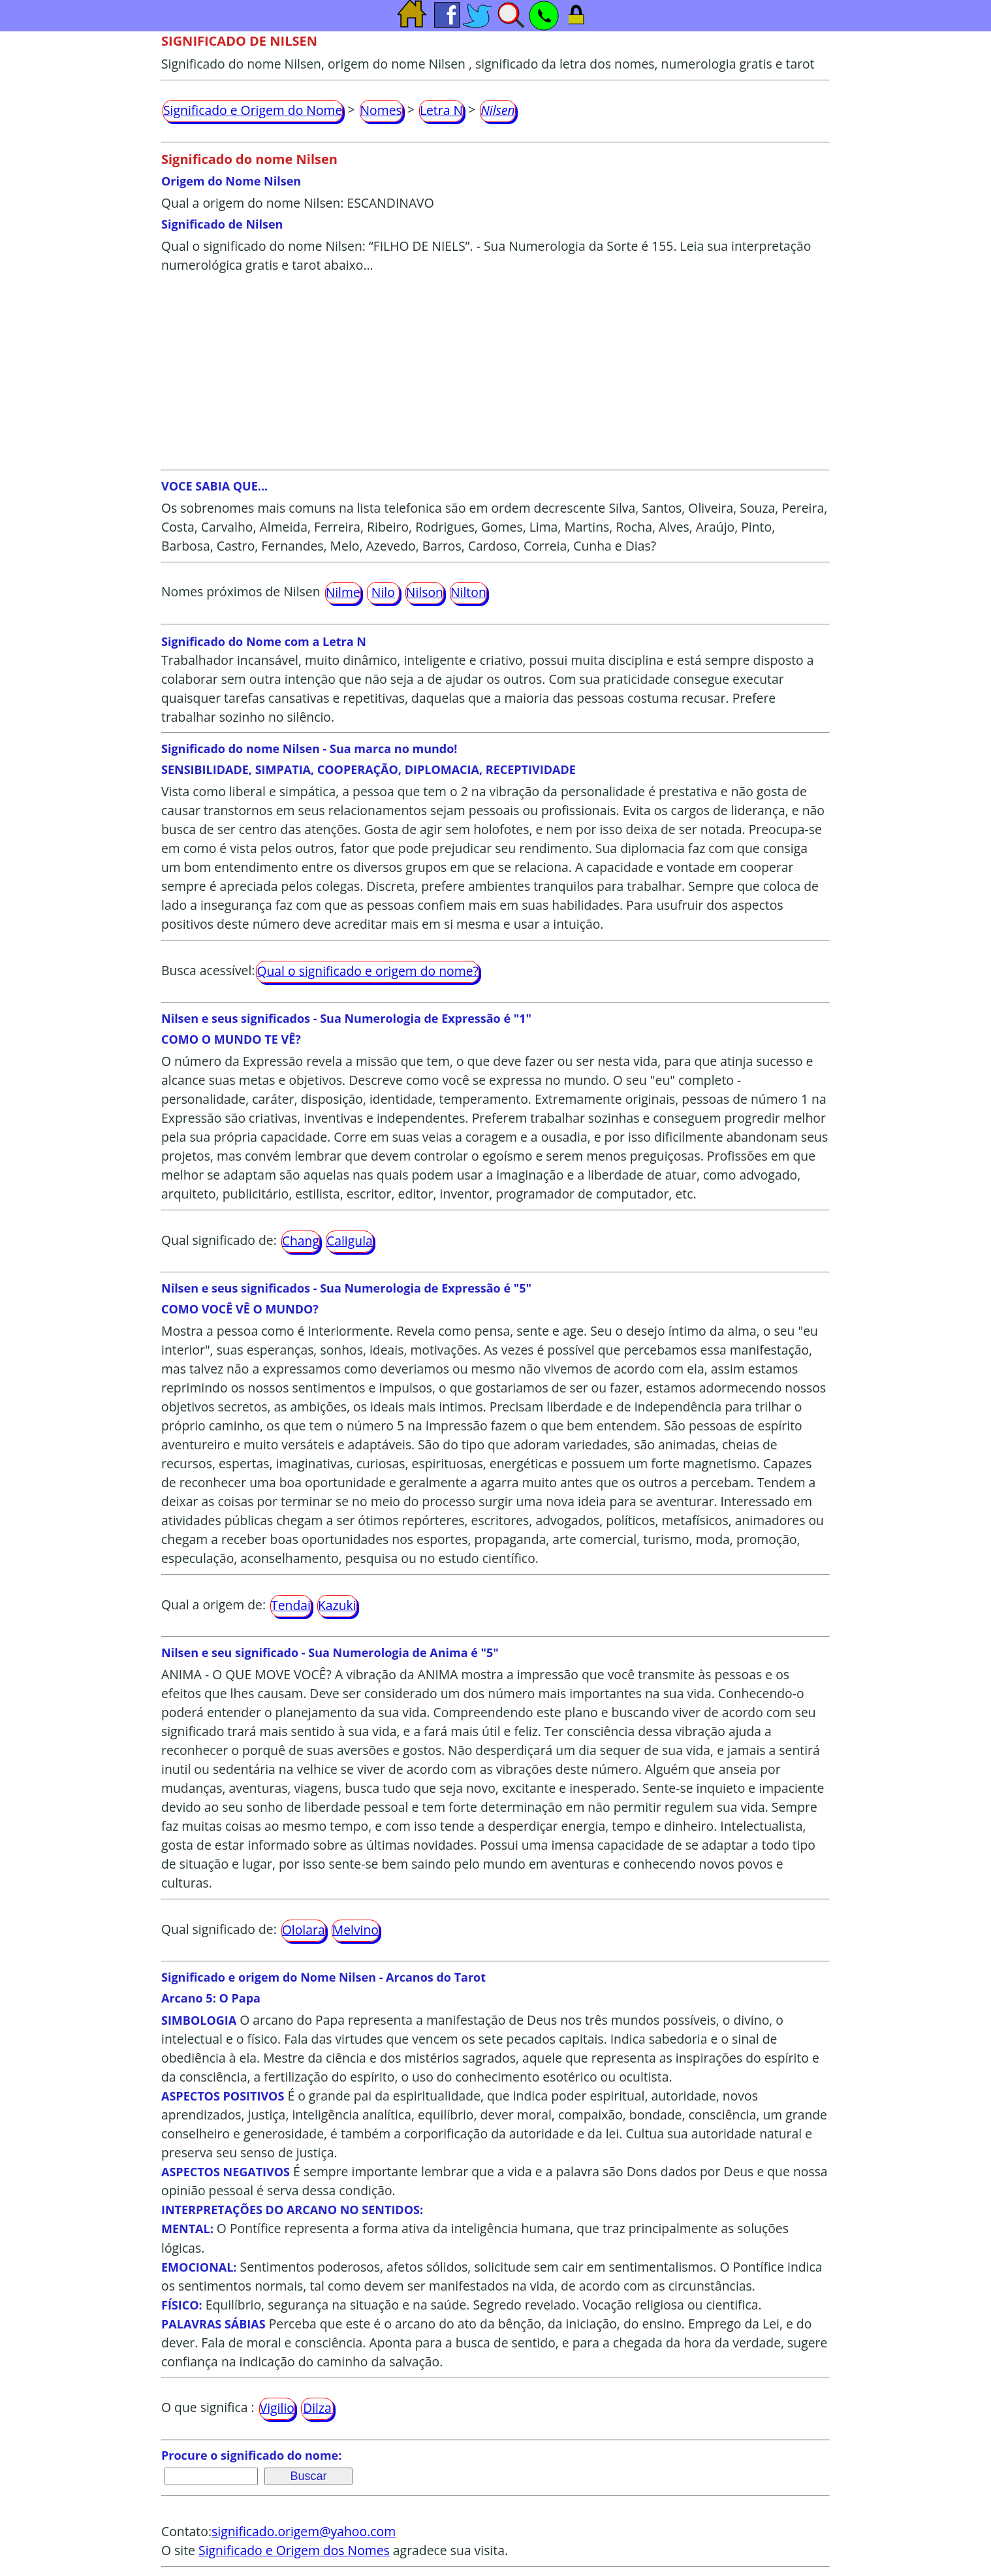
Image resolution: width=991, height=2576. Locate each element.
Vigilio (277, 2408)
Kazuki (337, 1605)
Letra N (441, 110)
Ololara (303, 1930)
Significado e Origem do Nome (252, 110)
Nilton (468, 592)
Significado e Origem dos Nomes (294, 2550)
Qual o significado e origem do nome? (367, 971)
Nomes (381, 110)
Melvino (355, 1930)
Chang (300, 1240)
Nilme (343, 592)
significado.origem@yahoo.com (304, 2531)
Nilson (424, 592)
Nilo (383, 592)
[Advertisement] (495, 371)
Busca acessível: (208, 970)
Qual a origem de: (213, 1604)
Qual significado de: (219, 1240)
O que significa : (208, 2407)
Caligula (349, 1240)
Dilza (317, 2408)
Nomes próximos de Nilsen (241, 591)
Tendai (291, 1605)
